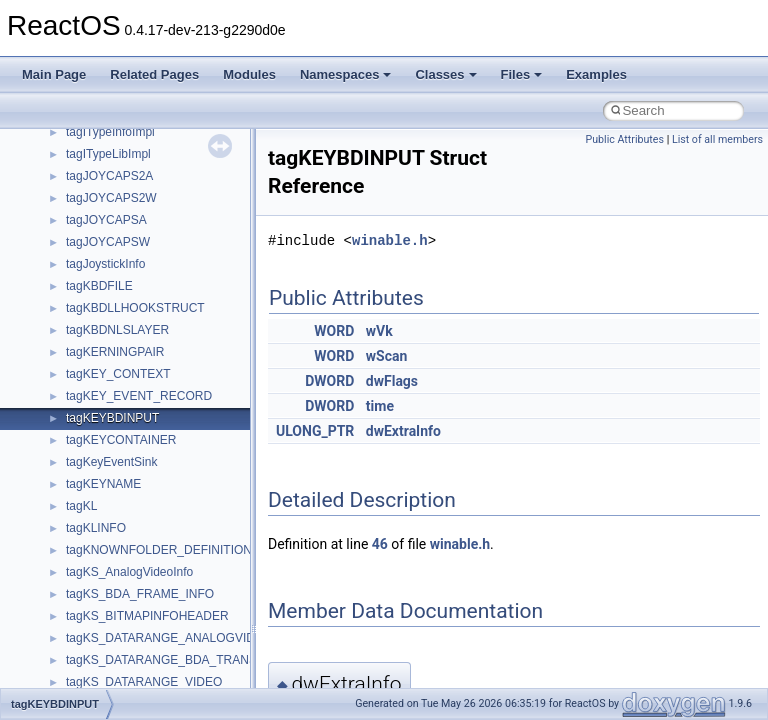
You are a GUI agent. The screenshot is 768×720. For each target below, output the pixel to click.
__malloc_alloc (105, 523)
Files (522, 74)
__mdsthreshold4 (112, 567)
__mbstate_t (99, 545)
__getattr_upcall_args (123, 193)
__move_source (108, 655)
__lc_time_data (106, 391)
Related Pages (154, 74)
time (380, 406)
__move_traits (103, 677)
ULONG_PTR (315, 431)
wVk (379, 331)
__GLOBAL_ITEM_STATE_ (139, 259)
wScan (387, 356)
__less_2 (90, 413)
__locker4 (92, 501)
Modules (249, 74)
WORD (334, 331)
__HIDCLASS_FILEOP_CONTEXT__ (166, 303)
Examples (596, 74)
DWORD (329, 381)
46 (380, 544)
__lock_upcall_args (117, 479)
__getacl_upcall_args (122, 171)
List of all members (717, 139)
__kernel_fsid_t (106, 369)
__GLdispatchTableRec (128, 237)
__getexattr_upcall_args (130, 215)
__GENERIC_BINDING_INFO (146, 149)
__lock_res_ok (104, 457)
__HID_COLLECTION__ (131, 281)
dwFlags (392, 381)
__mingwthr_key (109, 611)
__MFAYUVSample (117, 589)
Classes (445, 74)
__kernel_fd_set (108, 347)
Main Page (54, 74)
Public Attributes (624, 139)
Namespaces (346, 74)
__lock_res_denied (116, 435)
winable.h (390, 240)
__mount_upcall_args (123, 633)
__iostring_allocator (118, 325)
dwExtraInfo (403, 431)
